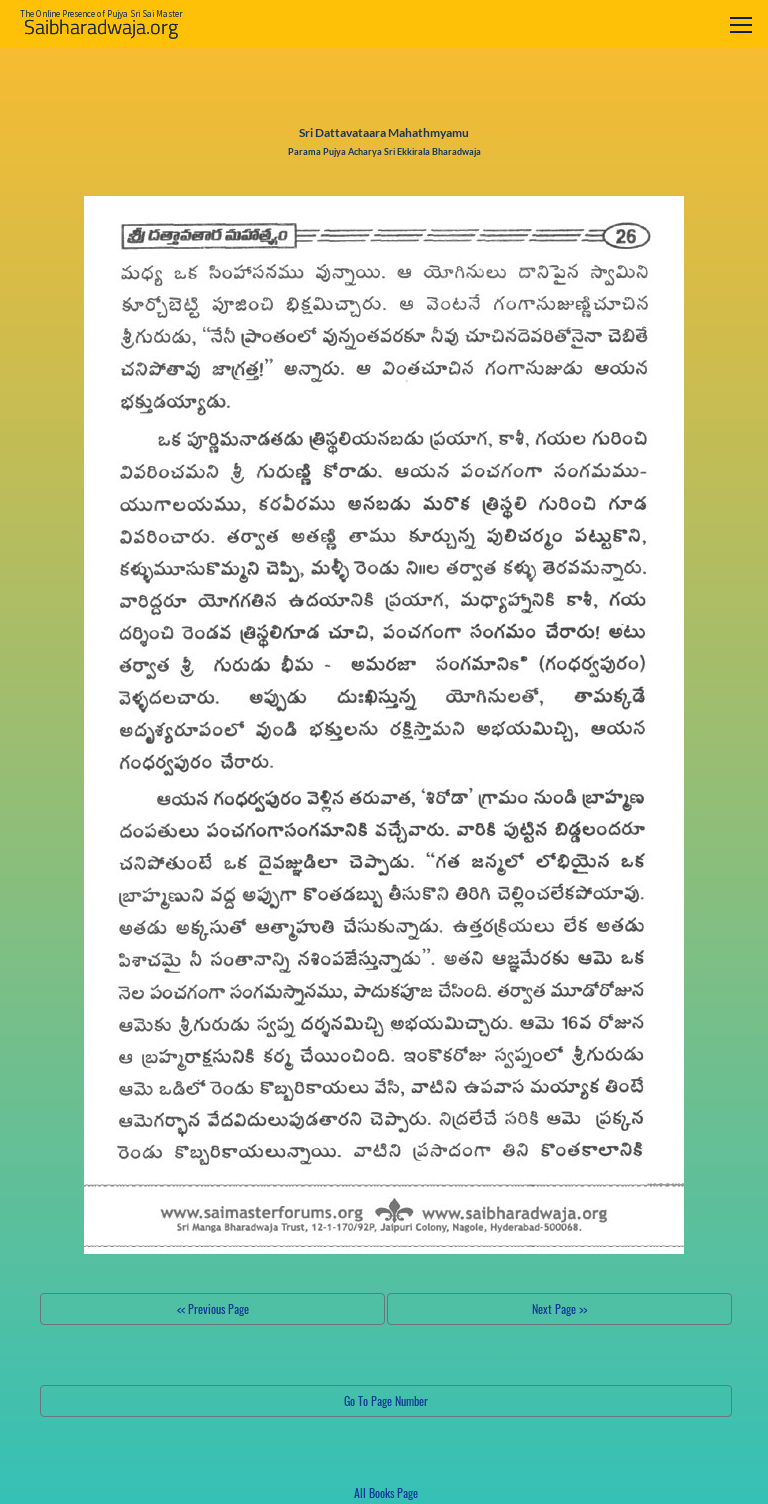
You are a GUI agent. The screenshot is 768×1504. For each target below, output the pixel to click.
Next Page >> (559, 1308)
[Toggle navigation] (741, 24)
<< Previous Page (213, 1308)
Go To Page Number (386, 1400)
